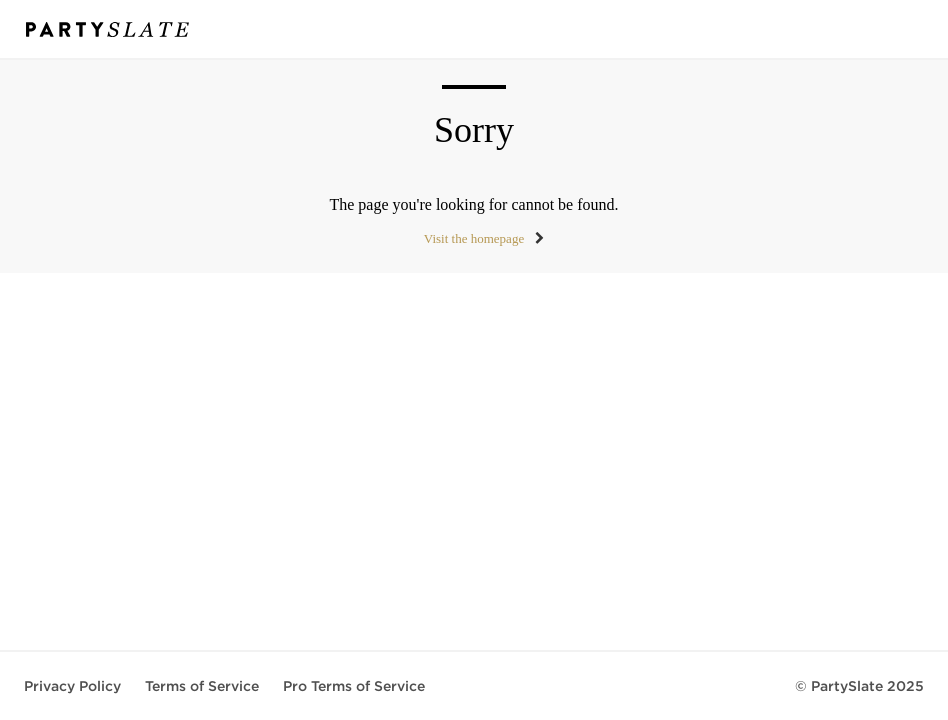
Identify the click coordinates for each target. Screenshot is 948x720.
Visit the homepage (474, 238)
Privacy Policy (72, 686)
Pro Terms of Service (354, 686)
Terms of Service (202, 686)
